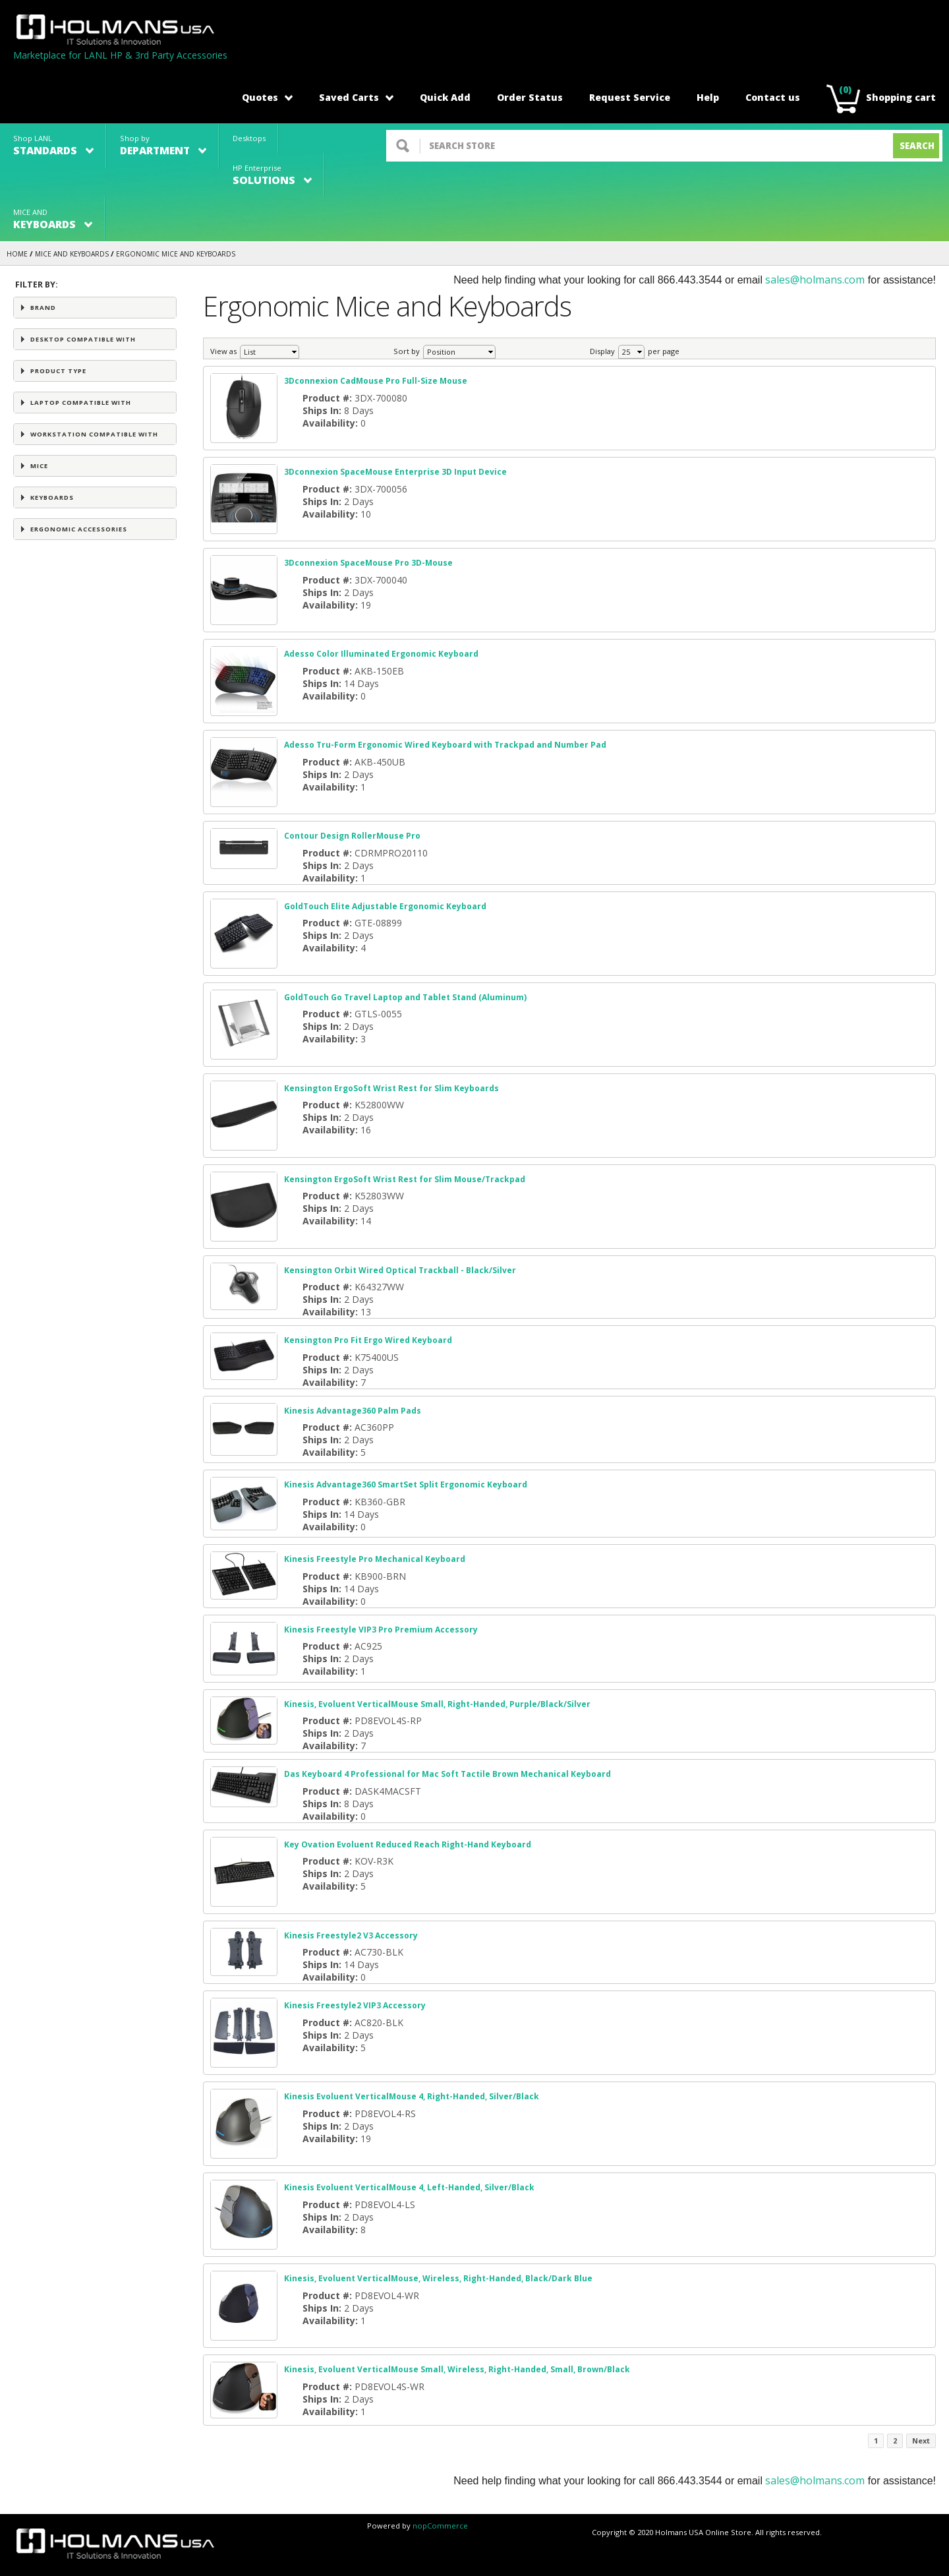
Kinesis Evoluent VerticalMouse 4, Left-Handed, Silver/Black (409, 2187)
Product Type (58, 371)
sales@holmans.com (815, 279)
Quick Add (445, 97)
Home (17, 253)
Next (921, 2440)
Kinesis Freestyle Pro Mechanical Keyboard (374, 1559)
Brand (43, 307)
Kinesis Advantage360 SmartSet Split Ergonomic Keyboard (405, 1484)
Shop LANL (53, 145)
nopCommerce (440, 2526)
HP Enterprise (272, 175)
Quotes (267, 97)
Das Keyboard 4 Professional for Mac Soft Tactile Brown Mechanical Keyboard (447, 1774)
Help (708, 97)
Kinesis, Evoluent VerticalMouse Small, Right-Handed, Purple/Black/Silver (437, 1704)
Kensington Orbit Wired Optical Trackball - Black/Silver (400, 1270)
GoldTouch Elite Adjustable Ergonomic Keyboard (385, 906)
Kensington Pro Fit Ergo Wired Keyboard (368, 1340)
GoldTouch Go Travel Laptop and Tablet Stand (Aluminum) (405, 997)
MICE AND (52, 219)
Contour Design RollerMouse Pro (352, 835)
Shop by (163, 145)
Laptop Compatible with (80, 402)
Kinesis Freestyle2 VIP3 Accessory (355, 2005)
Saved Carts (356, 97)
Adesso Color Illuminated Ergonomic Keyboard (381, 653)
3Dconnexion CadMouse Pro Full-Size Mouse (375, 380)
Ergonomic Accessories (78, 529)
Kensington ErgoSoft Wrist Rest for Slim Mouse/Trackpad (404, 1179)
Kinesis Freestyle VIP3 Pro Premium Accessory (381, 1629)
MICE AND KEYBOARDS (72, 253)
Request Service (629, 97)
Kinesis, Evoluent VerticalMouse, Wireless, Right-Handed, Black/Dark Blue (438, 2278)
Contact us (772, 97)
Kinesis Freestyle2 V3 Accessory (351, 1935)
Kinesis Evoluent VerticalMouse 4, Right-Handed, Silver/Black (411, 2096)
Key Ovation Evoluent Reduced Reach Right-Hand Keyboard (407, 1844)
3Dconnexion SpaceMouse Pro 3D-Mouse (368, 562)
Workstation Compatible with (94, 434)
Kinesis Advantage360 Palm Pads (352, 1410)
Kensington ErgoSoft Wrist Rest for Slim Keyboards (391, 1088)
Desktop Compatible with (83, 339)
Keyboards (52, 497)
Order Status (530, 97)
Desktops (249, 138)
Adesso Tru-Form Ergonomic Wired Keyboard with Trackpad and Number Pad (445, 744)
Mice (39, 466)
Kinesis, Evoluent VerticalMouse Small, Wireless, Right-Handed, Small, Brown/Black (457, 2369)
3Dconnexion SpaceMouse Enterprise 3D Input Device (395, 471)
